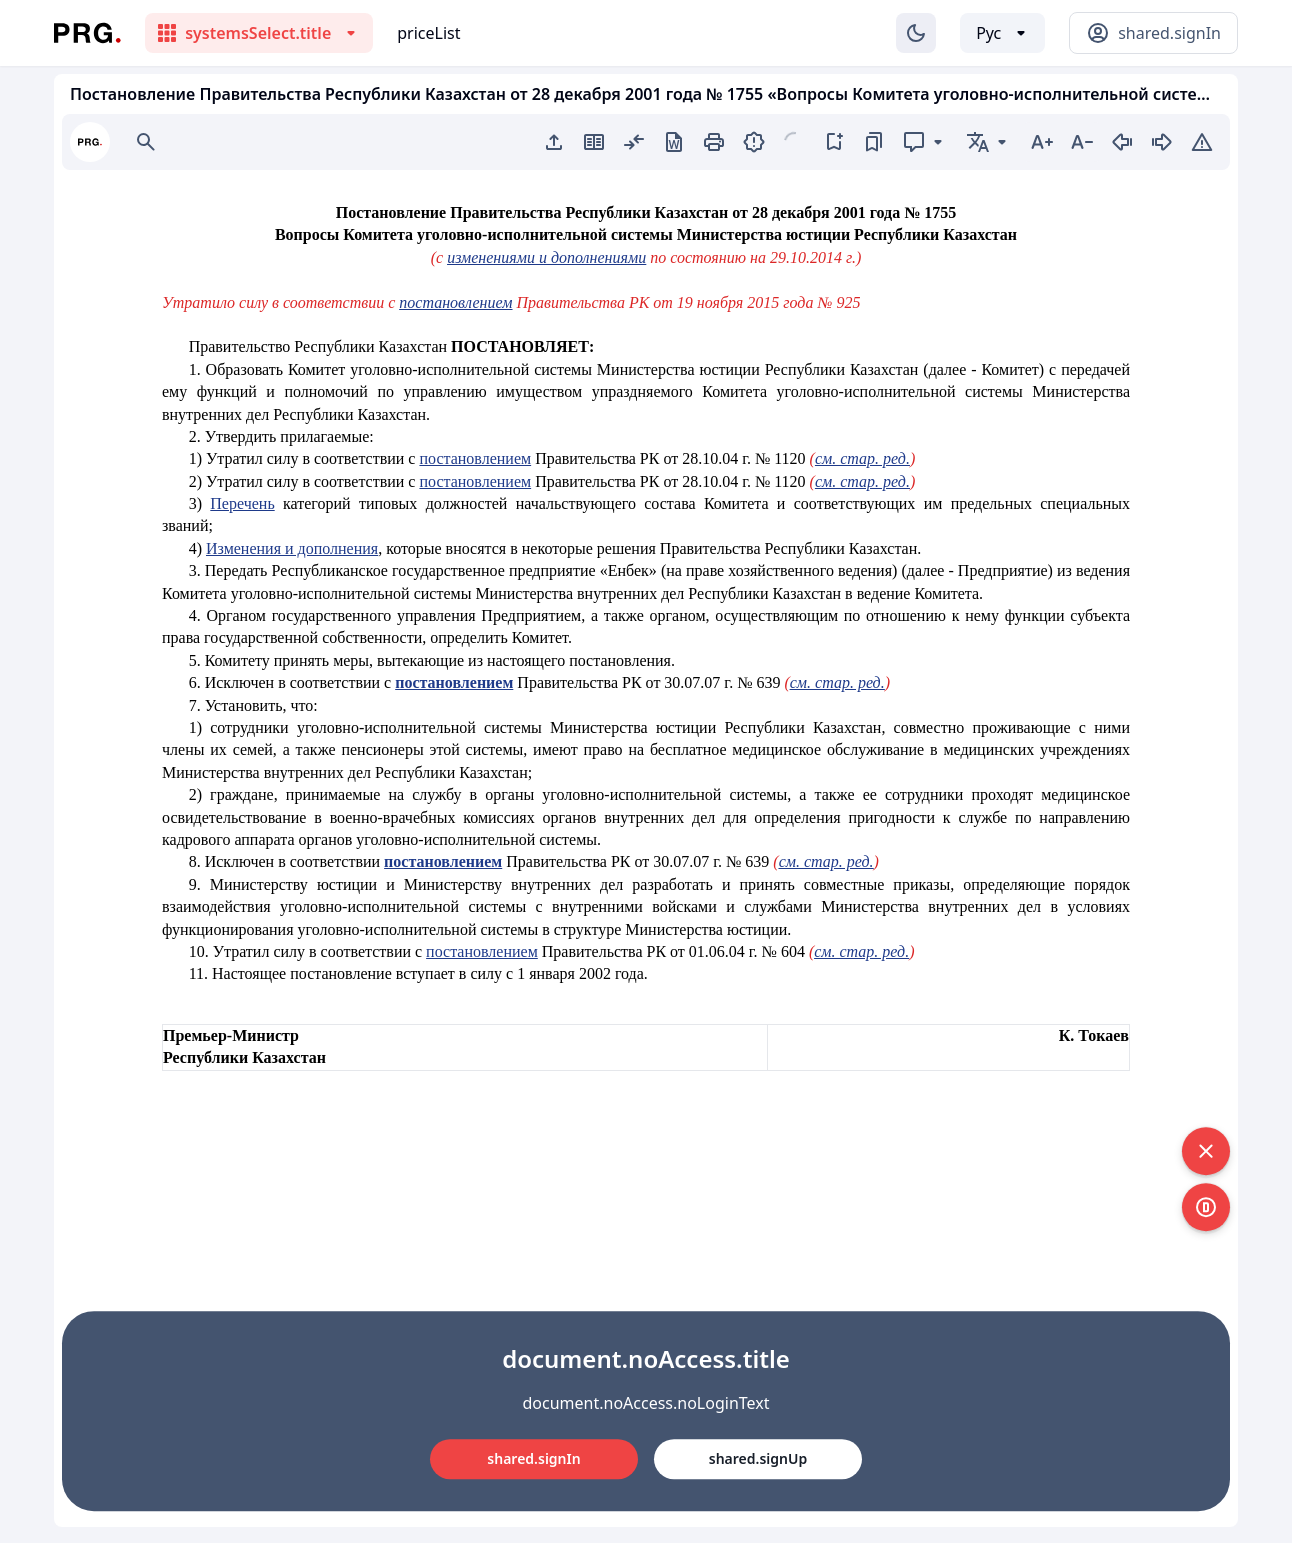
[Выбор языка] (1002, 33)
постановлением (455, 302)
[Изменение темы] (916, 33)
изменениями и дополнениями (546, 257)
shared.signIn (533, 1458)
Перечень (242, 503)
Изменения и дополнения (292, 548)
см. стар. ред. (862, 458)
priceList (428, 33)
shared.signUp (758, 1458)
